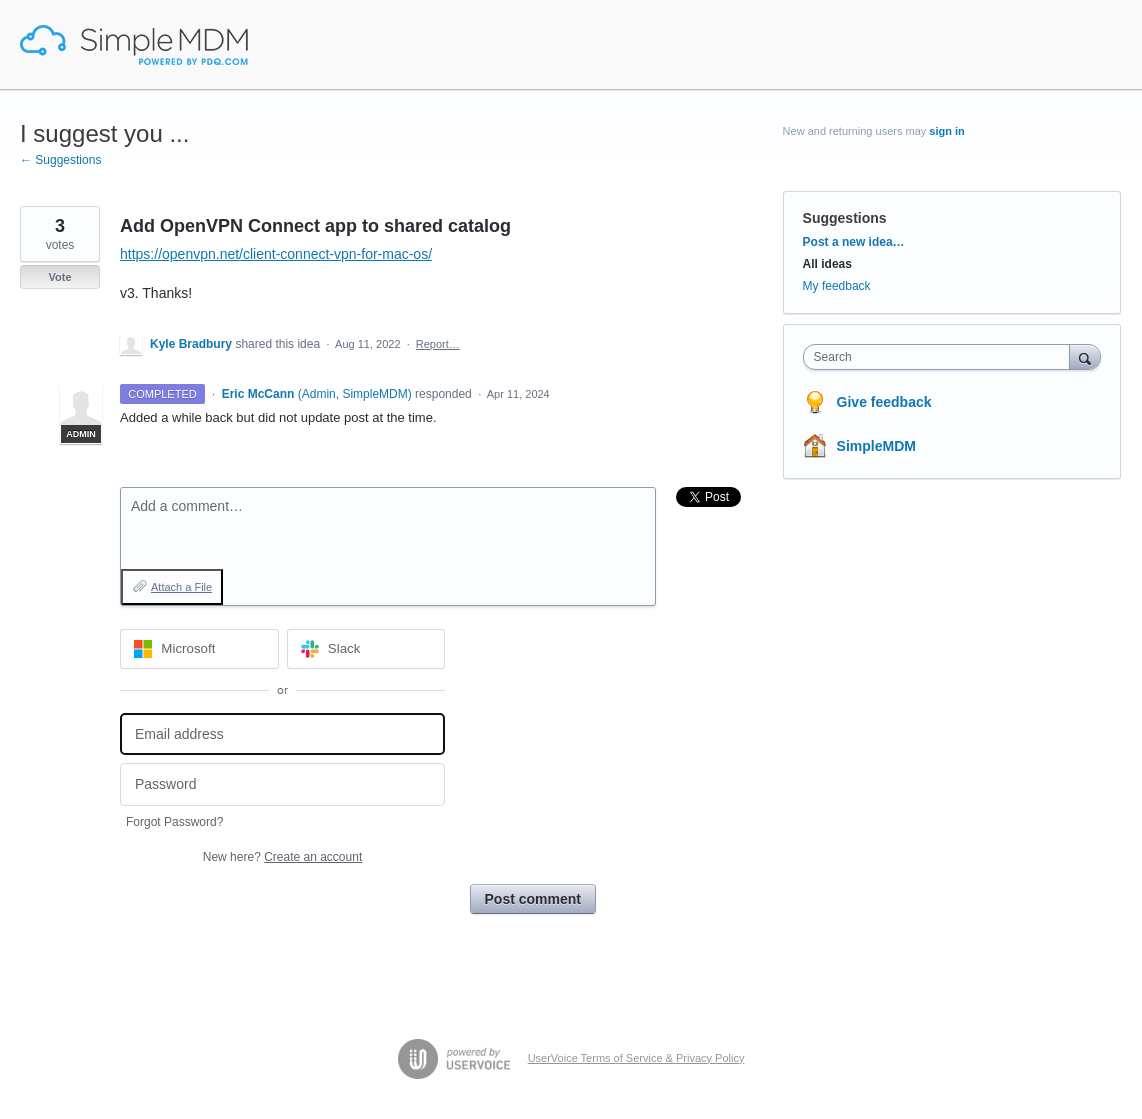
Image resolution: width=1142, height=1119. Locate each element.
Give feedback (884, 402)
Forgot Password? (174, 822)
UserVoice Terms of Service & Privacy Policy (636, 1058)
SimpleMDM (876, 446)
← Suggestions (60, 160)
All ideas (827, 264)
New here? (282, 857)
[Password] (282, 784)
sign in (946, 131)
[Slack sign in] (366, 649)
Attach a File (181, 587)
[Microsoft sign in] (199, 649)
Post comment (533, 899)
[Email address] (282, 734)
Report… (438, 344)
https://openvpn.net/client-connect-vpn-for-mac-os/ (276, 254)
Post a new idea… (854, 242)
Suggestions (845, 218)
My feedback (837, 286)
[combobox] (941, 357)
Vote (59, 277)
